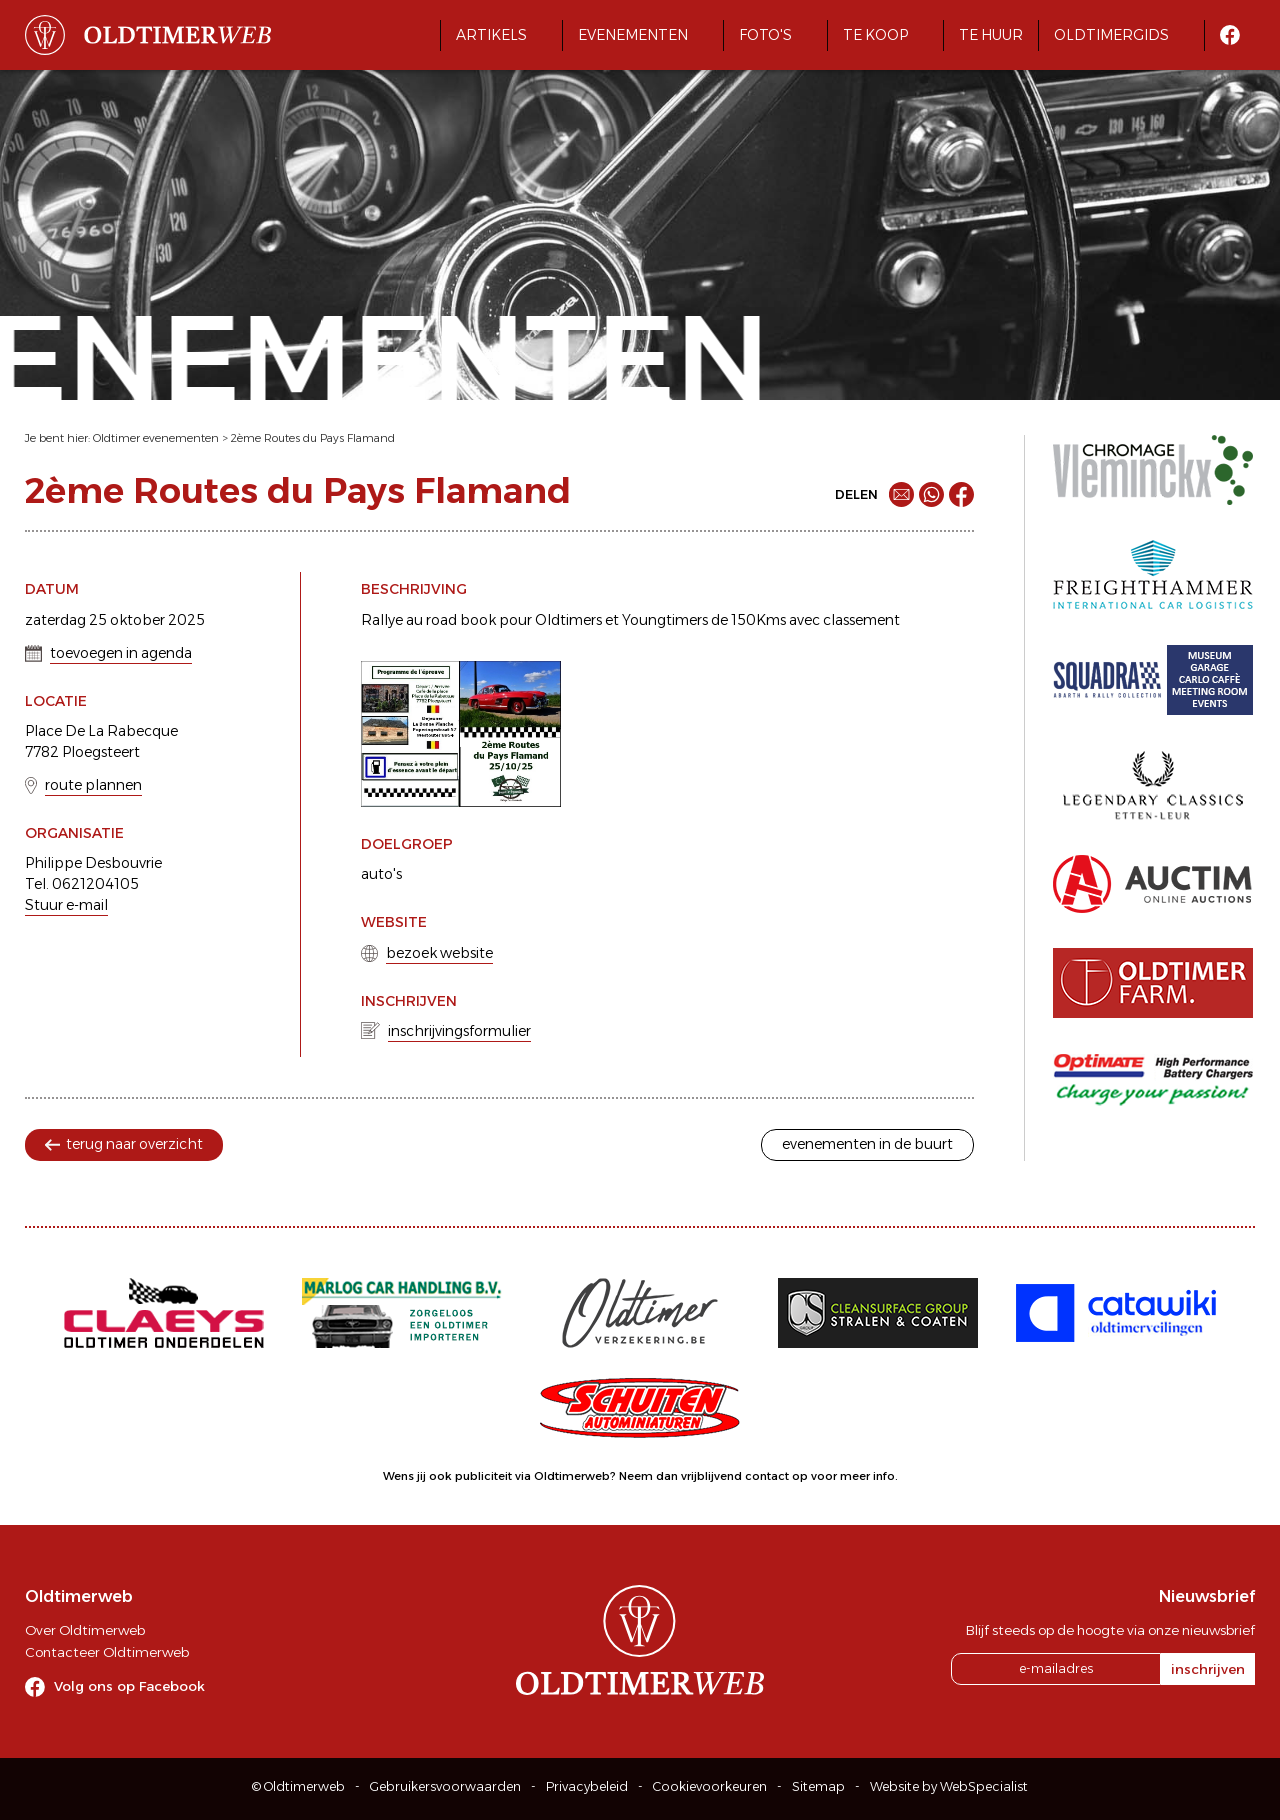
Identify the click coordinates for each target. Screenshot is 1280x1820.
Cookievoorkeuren (710, 1786)
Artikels (491, 35)
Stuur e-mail (66, 905)
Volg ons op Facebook (129, 1686)
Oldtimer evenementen (156, 438)
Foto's (765, 35)
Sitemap (818, 1786)
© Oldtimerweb (298, 1786)
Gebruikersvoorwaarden (445, 1786)
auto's (381, 874)
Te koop (875, 35)
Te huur (991, 35)
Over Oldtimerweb (85, 1630)
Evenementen (633, 35)
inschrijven (1208, 1669)
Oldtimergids (1111, 35)
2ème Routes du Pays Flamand (313, 438)
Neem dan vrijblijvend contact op (713, 1476)
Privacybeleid (587, 1786)
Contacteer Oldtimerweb (107, 1652)
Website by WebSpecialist (949, 1786)
